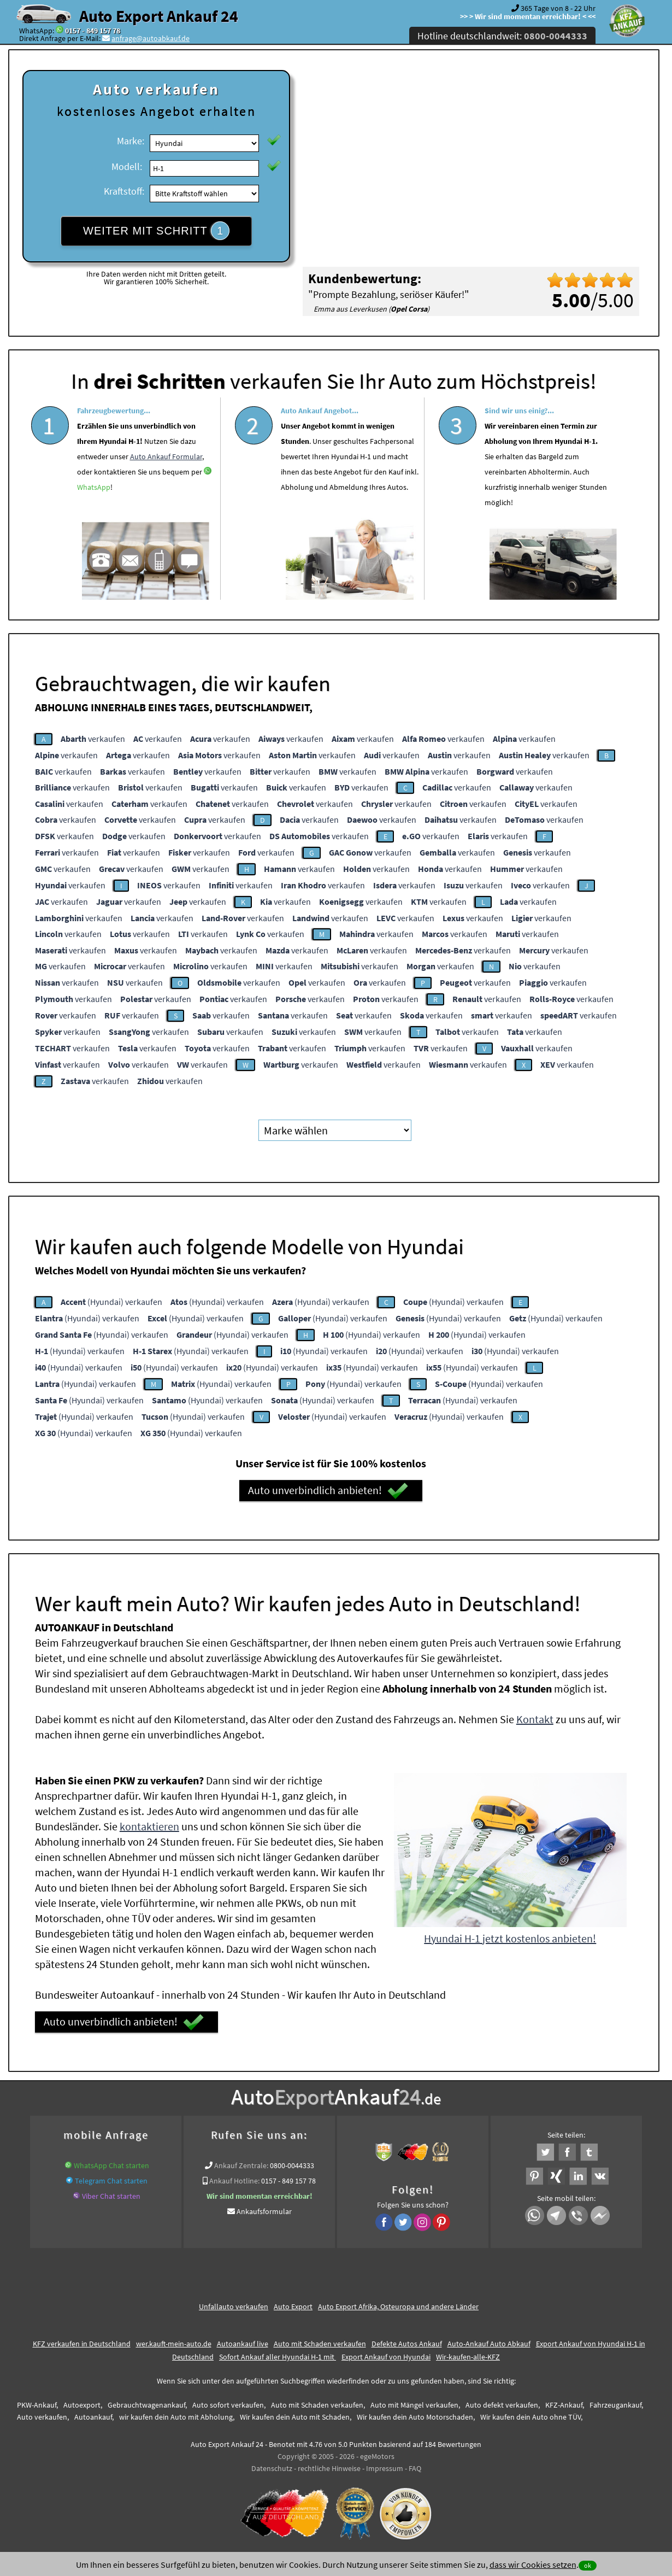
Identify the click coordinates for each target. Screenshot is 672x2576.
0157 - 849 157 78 (92, 31)
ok (587, 2565)
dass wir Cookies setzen (533, 2564)
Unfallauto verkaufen (233, 2306)
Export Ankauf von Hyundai (386, 2357)
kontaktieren (149, 1826)
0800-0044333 (292, 2165)
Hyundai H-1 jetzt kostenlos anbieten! (510, 1938)
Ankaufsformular (264, 2211)
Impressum (384, 2468)
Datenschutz (271, 2468)
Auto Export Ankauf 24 (158, 15)
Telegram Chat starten (111, 2181)
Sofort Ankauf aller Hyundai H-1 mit (277, 2357)
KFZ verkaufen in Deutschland (82, 2344)
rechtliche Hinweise (329, 2468)
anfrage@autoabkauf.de (150, 38)
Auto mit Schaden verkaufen (320, 2344)
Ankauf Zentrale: (241, 2165)
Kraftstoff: (124, 191)
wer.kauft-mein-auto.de (173, 2344)
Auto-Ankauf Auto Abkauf (488, 2344)
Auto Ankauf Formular (166, 492)
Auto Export (293, 2306)
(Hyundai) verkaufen (111, 1301)
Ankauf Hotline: (234, 2181)
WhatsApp (93, 523)
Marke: (130, 140)
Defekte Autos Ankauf (407, 2344)
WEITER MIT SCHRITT (156, 230)
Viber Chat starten (111, 2196)
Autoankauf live (242, 2344)
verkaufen (93, 738)
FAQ (415, 2468)
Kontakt (534, 1719)
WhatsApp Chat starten (111, 2165)
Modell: (126, 166)
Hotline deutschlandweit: (502, 36)
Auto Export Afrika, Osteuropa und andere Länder (398, 2306)
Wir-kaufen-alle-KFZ (468, 2357)
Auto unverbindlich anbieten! (328, 1491)
